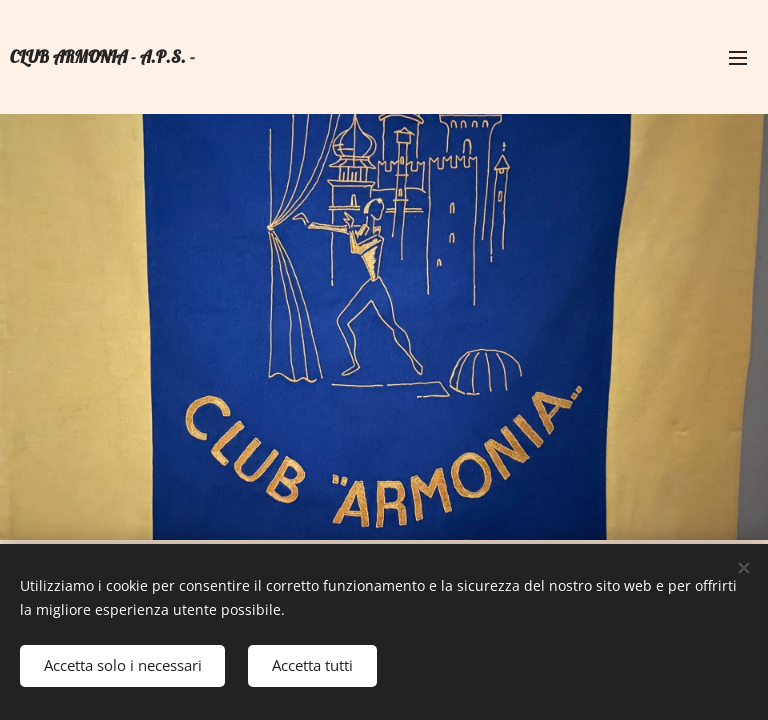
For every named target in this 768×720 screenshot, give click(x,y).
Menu (738, 58)
